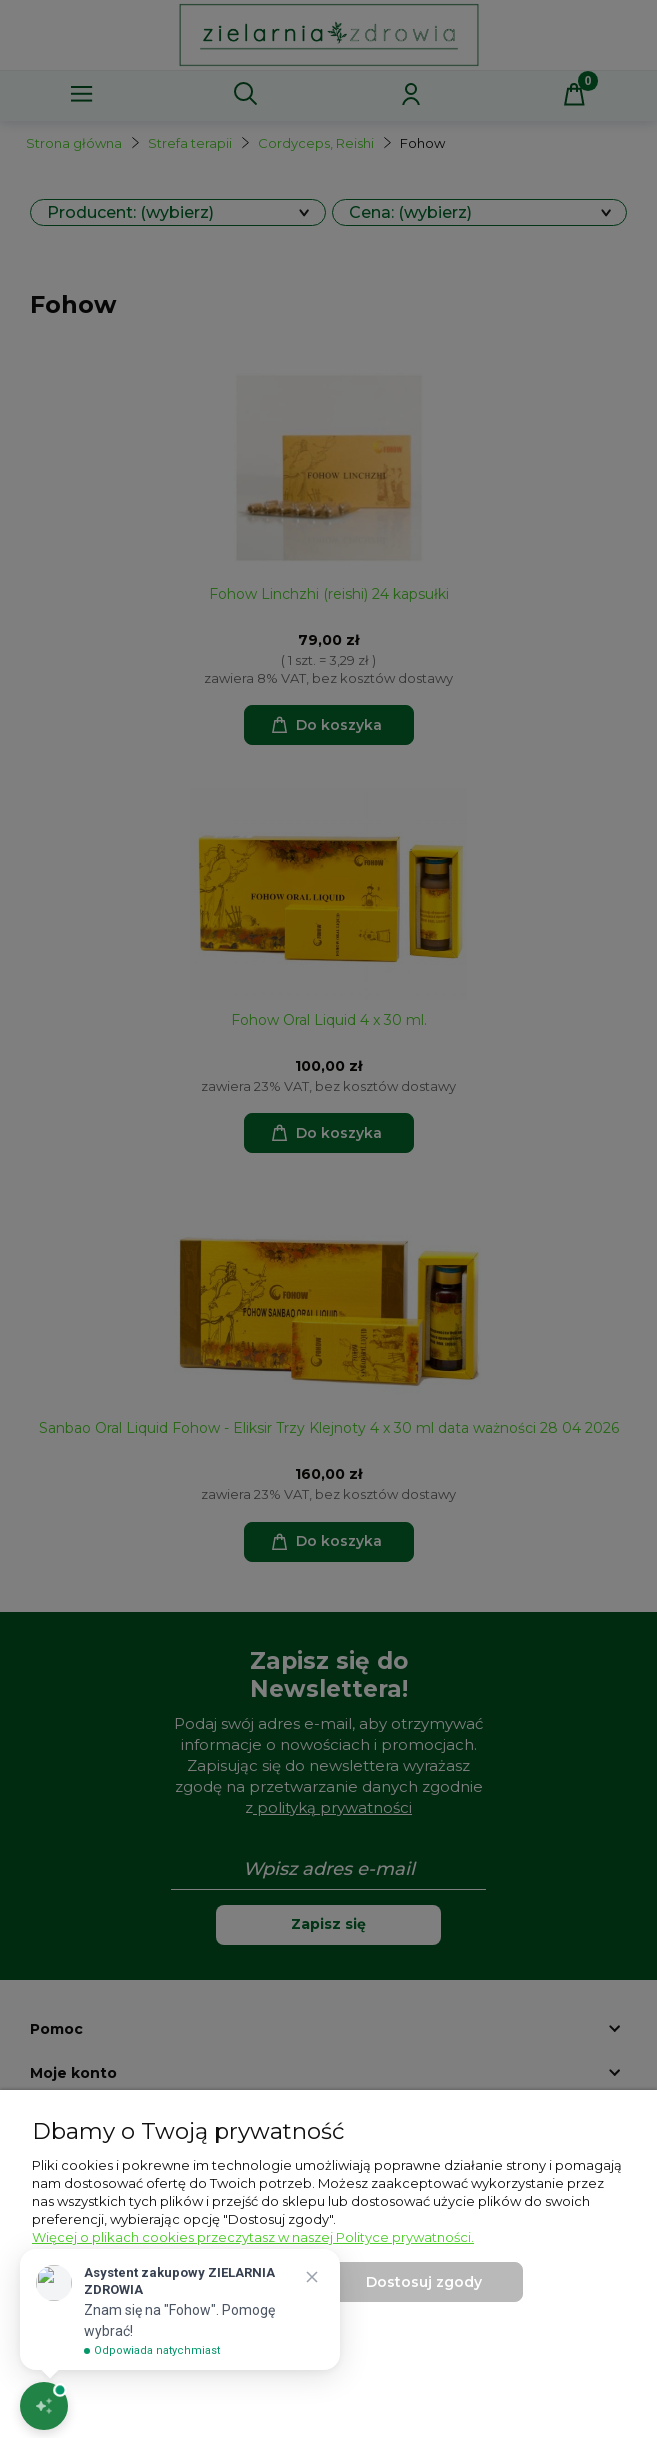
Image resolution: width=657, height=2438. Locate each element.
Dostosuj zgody (424, 2282)
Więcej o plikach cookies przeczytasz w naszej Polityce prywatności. (253, 2237)
